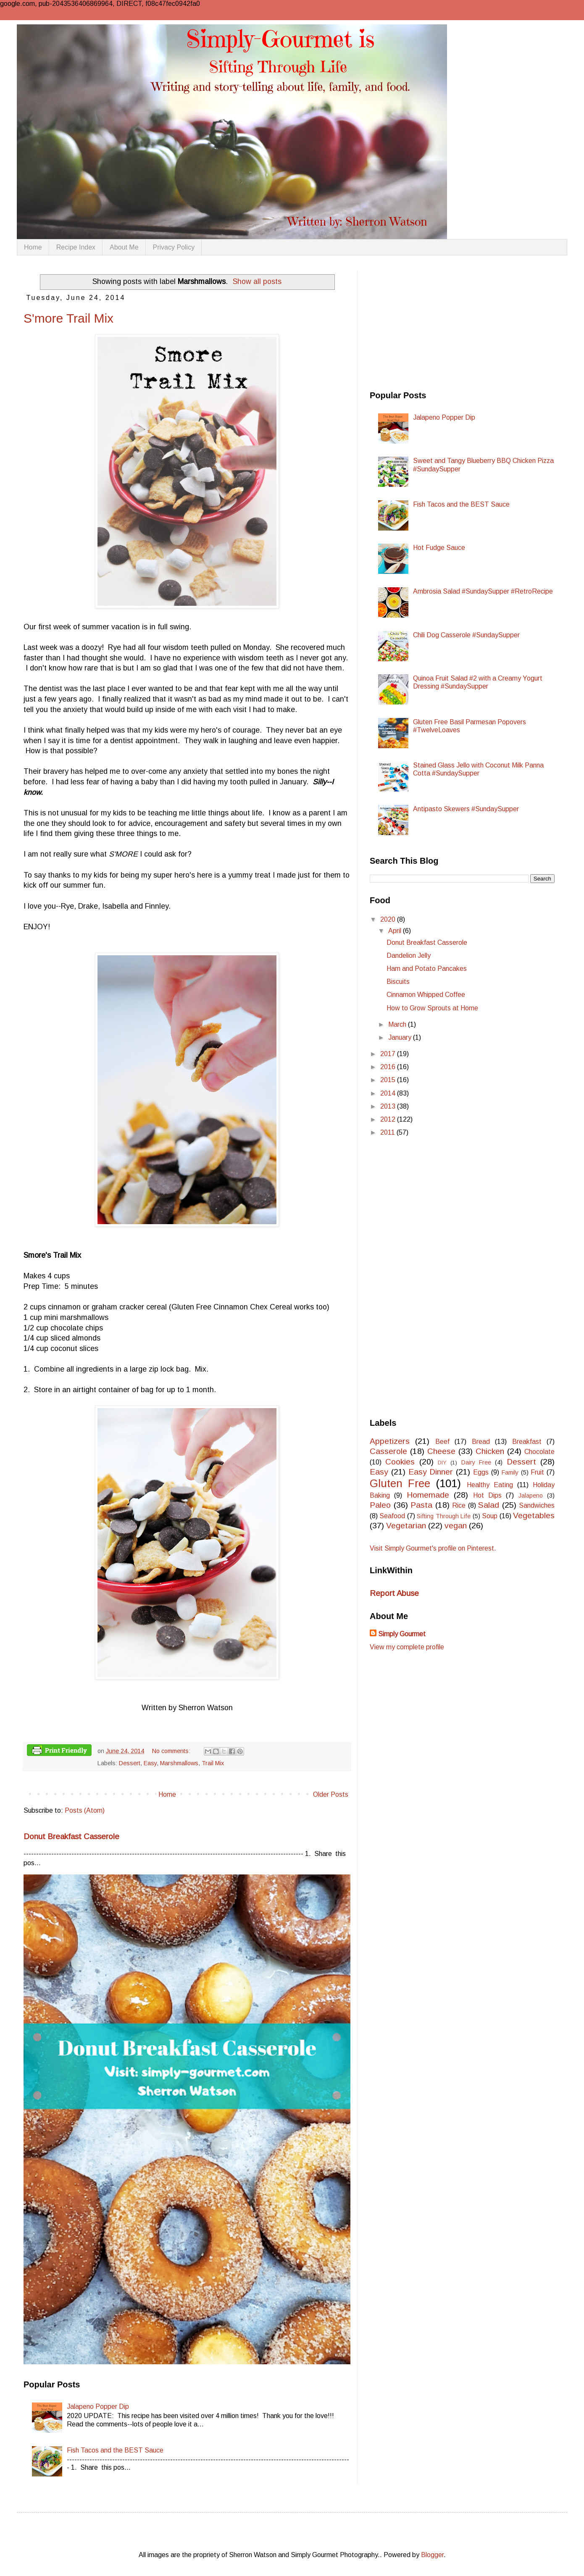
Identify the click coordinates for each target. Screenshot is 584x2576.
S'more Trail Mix (68, 318)
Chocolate (539, 1451)
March (398, 1024)
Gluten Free (400, 1483)
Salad (488, 1505)
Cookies (400, 1461)
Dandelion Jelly (409, 955)
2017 (388, 1053)
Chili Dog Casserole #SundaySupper (466, 635)
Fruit (537, 1472)
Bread (481, 1441)
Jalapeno (530, 1495)
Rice (459, 1505)
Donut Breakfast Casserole (71, 1836)
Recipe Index (75, 247)
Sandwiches (537, 1505)
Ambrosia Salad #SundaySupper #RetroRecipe (483, 591)
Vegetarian (406, 1525)
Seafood (392, 1515)
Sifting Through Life (444, 1516)
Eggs (481, 1472)
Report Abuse (394, 1593)
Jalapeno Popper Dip (98, 2406)
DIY (442, 1462)
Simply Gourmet (402, 1634)
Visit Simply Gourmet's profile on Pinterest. (433, 1548)
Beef (442, 1441)
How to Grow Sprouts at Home (432, 1008)
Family (510, 1472)
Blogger (432, 2554)
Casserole (388, 1451)
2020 (388, 919)
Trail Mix (213, 1763)
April (395, 930)
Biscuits (398, 981)
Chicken (490, 1451)
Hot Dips (487, 1495)
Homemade (428, 1494)
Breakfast (527, 1441)
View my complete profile (407, 1647)
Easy (150, 1763)
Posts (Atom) (85, 1810)
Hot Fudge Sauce (439, 547)
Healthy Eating (490, 1484)
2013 (388, 1106)
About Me (124, 247)
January (400, 1037)
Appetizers (390, 1441)
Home (33, 247)
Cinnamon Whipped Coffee (426, 994)
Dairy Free (476, 1462)
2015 (388, 1079)
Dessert (129, 1763)
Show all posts (257, 281)
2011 (388, 1132)
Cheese (441, 1451)
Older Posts (330, 1794)
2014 (388, 1093)
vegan (456, 1525)
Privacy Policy (174, 247)
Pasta (421, 1505)
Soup (489, 1515)
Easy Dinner (430, 1471)
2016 (388, 1066)
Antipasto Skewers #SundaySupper (466, 808)
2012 (388, 1119)
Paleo (380, 1505)
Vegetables (534, 1515)
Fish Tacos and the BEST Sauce (115, 2450)
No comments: (172, 1751)
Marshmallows (179, 1763)
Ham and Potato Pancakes (427, 968)
